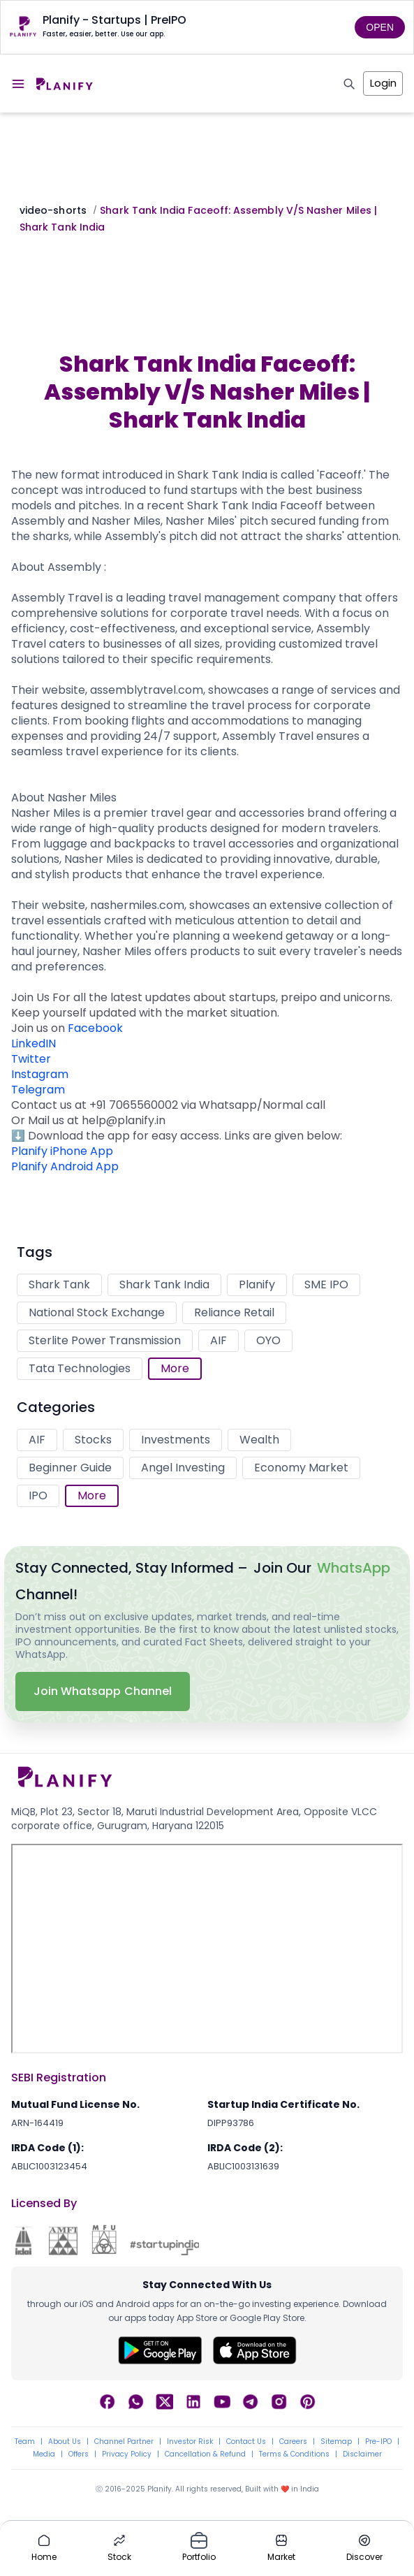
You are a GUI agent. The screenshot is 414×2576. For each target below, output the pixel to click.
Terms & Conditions (294, 2454)
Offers (78, 2454)
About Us (64, 2441)
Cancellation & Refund (205, 2454)
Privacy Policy (126, 2454)
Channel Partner (124, 2441)
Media (44, 2454)
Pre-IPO (378, 2441)
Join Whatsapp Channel (103, 1691)
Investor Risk (190, 2441)
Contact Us (246, 2441)
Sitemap (336, 2441)
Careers (293, 2441)
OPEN (380, 27)
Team (25, 2441)
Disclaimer (362, 2454)
